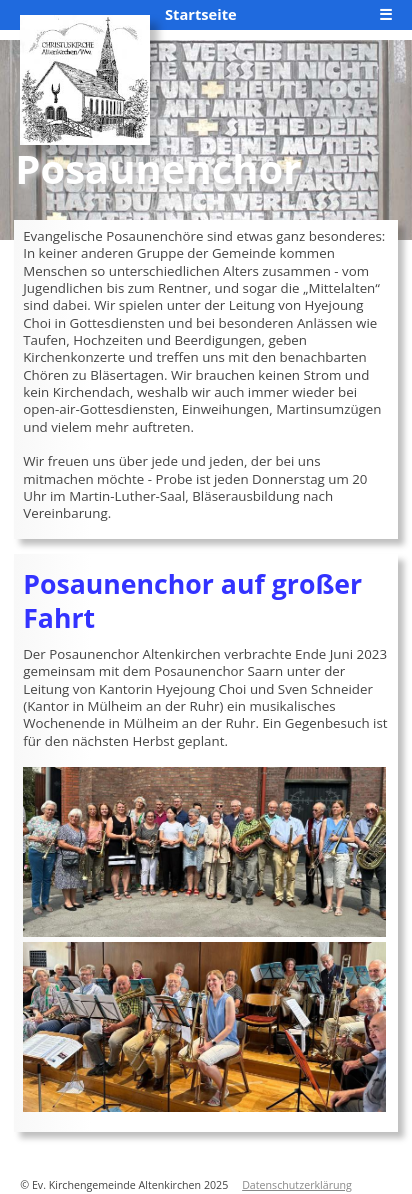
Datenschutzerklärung (297, 1185)
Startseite (201, 14)
